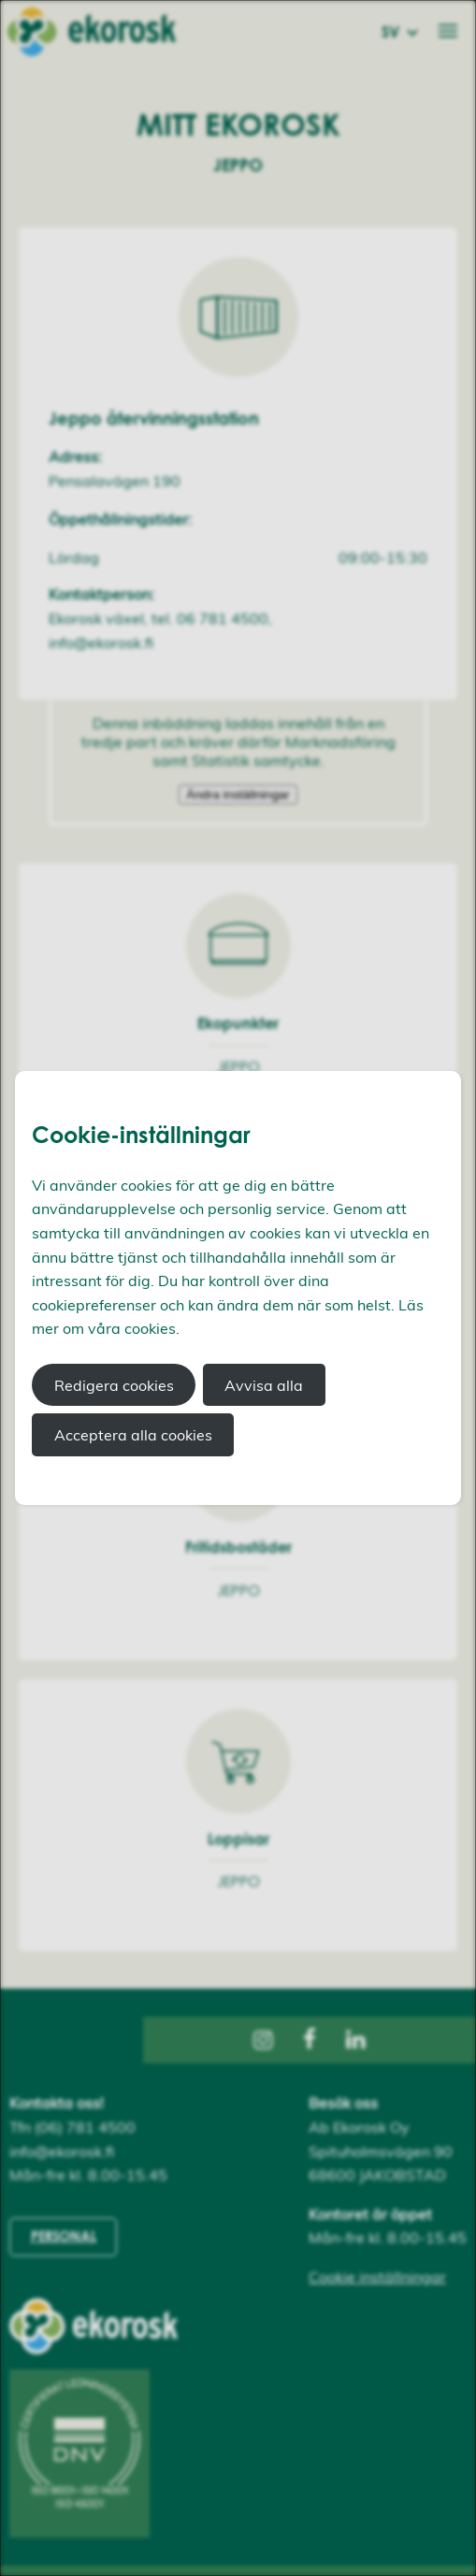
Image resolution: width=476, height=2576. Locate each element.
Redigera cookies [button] (114, 1385)
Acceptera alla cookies (133, 1434)
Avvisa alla (263, 1385)
